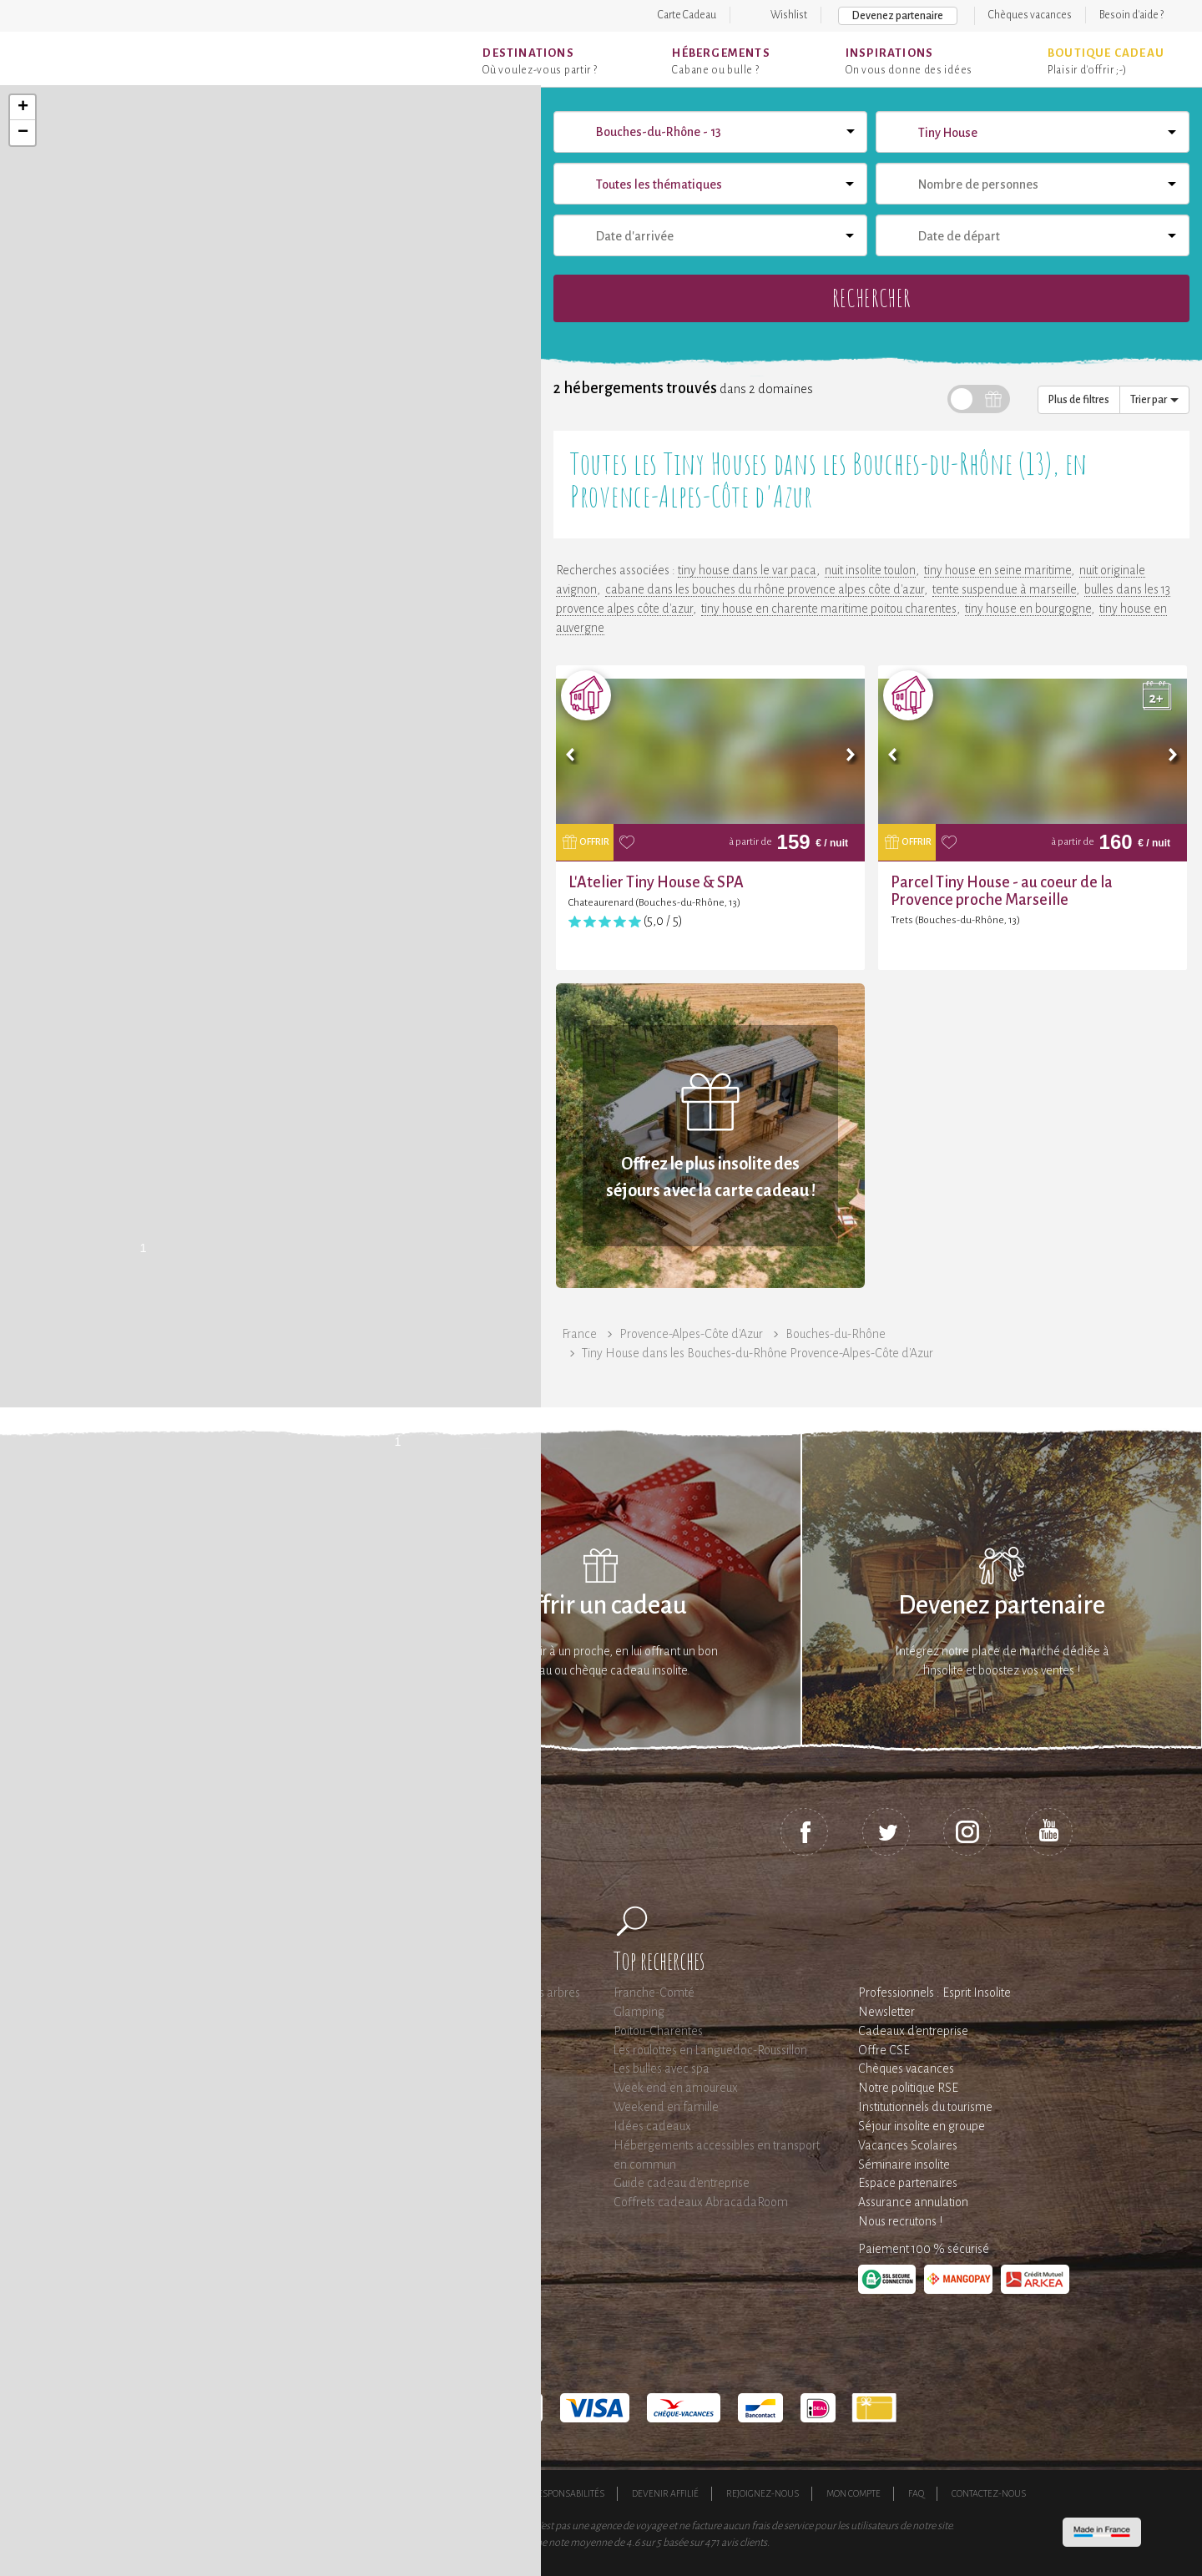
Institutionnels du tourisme (925, 2107)
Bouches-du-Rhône (835, 1334)
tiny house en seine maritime (997, 570)
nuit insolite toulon (870, 570)
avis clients (744, 2542)
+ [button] (23, 107)
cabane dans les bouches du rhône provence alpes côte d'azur (764, 589)
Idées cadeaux (652, 2126)
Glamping (639, 2011)
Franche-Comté (654, 1992)
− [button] (23, 132)
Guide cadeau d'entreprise (682, 2183)
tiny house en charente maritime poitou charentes (829, 608)
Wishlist (788, 15)
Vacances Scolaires (907, 2145)
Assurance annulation (913, 2202)
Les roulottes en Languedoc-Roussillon (710, 2050)
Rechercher (871, 297)
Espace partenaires (907, 2183)
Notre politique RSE (908, 2087)
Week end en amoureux (676, 2087)
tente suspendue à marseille (1004, 589)
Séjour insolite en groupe (921, 2126)
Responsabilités (568, 2493)
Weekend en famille (666, 2107)
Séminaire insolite (904, 2164)
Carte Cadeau (687, 15)
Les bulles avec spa (662, 2068)
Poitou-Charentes (658, 2031)
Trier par (1154, 400)
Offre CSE (884, 2050)
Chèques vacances (1030, 15)
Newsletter (886, 2011)
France (579, 1334)
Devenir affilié (665, 2493)
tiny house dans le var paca (747, 570)
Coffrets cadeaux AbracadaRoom (701, 2202)
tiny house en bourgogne (1028, 608)
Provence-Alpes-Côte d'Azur (691, 1334)
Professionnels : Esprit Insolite (934, 1992)
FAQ (916, 2493)
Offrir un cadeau (601, 1605)
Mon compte (853, 2493)
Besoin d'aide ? (1131, 15)
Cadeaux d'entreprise (913, 2031)
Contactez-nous (989, 2493)
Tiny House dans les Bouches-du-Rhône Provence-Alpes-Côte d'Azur (757, 1353)
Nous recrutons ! (900, 2221)
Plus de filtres (1078, 400)
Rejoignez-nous (762, 2493)
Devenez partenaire (897, 16)
